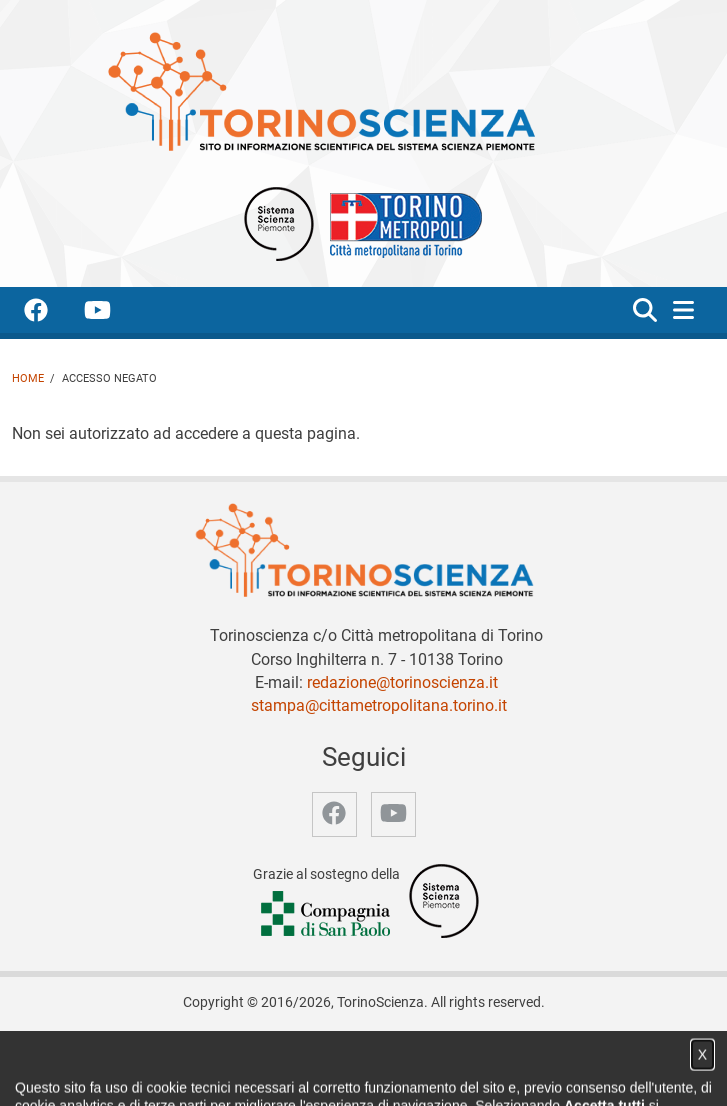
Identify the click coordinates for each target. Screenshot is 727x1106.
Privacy (556, 1047)
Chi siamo (215, 1047)
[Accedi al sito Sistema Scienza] (444, 900)
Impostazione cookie (364, 1068)
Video (332, 1047)
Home (28, 378)
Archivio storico (472, 1047)
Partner (387, 1047)
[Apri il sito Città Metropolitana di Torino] (401, 222)
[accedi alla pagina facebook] (52, 313)
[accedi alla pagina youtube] (113, 313)
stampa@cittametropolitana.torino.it (379, 705)
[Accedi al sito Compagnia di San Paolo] (327, 915)
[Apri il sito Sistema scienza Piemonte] (279, 222)
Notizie (280, 1047)
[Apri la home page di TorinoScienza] (321, 90)
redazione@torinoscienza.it (402, 682)
